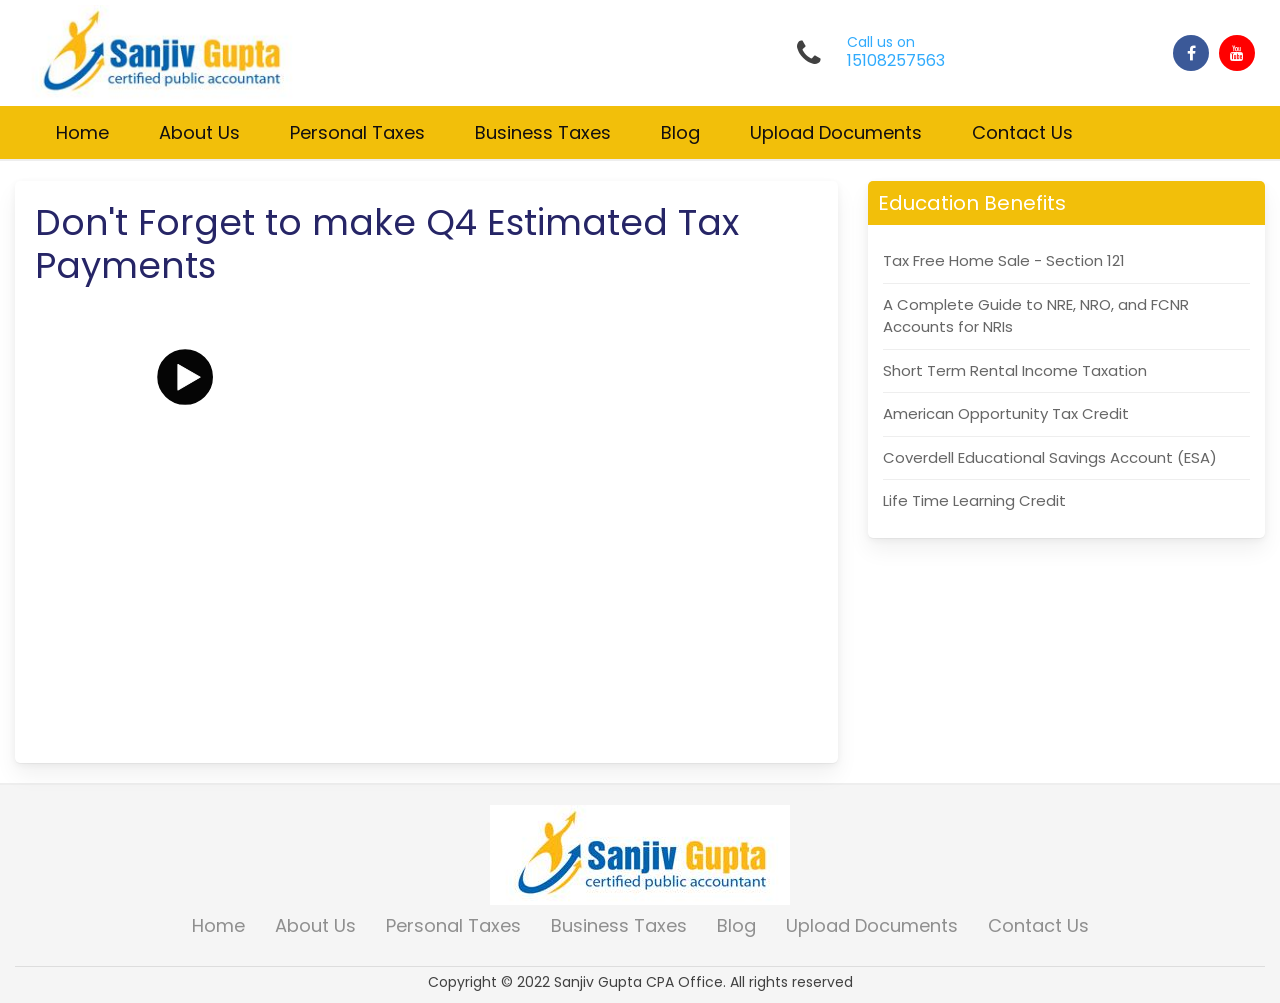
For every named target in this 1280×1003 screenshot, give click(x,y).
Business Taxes (543, 132)
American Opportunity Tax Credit (1006, 413)
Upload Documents (836, 132)
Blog (680, 132)
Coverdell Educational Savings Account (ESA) (1050, 457)
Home (82, 132)
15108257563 (896, 61)
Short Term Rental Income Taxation (1015, 370)
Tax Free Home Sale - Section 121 (1004, 260)
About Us (199, 132)
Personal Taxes (357, 132)
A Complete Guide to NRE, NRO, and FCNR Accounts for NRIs (1036, 316)
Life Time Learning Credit (974, 500)
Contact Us (1022, 132)
